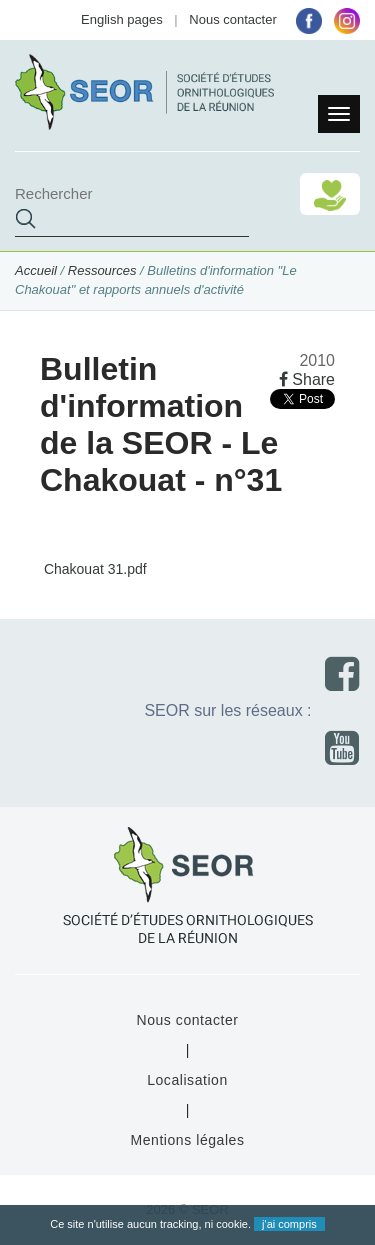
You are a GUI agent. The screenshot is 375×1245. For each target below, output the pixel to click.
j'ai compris (289, 1224)
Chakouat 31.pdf (93, 569)
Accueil (36, 270)
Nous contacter (232, 19)
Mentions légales (187, 1140)
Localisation (187, 1080)
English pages (122, 19)
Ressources (102, 270)
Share (307, 379)
